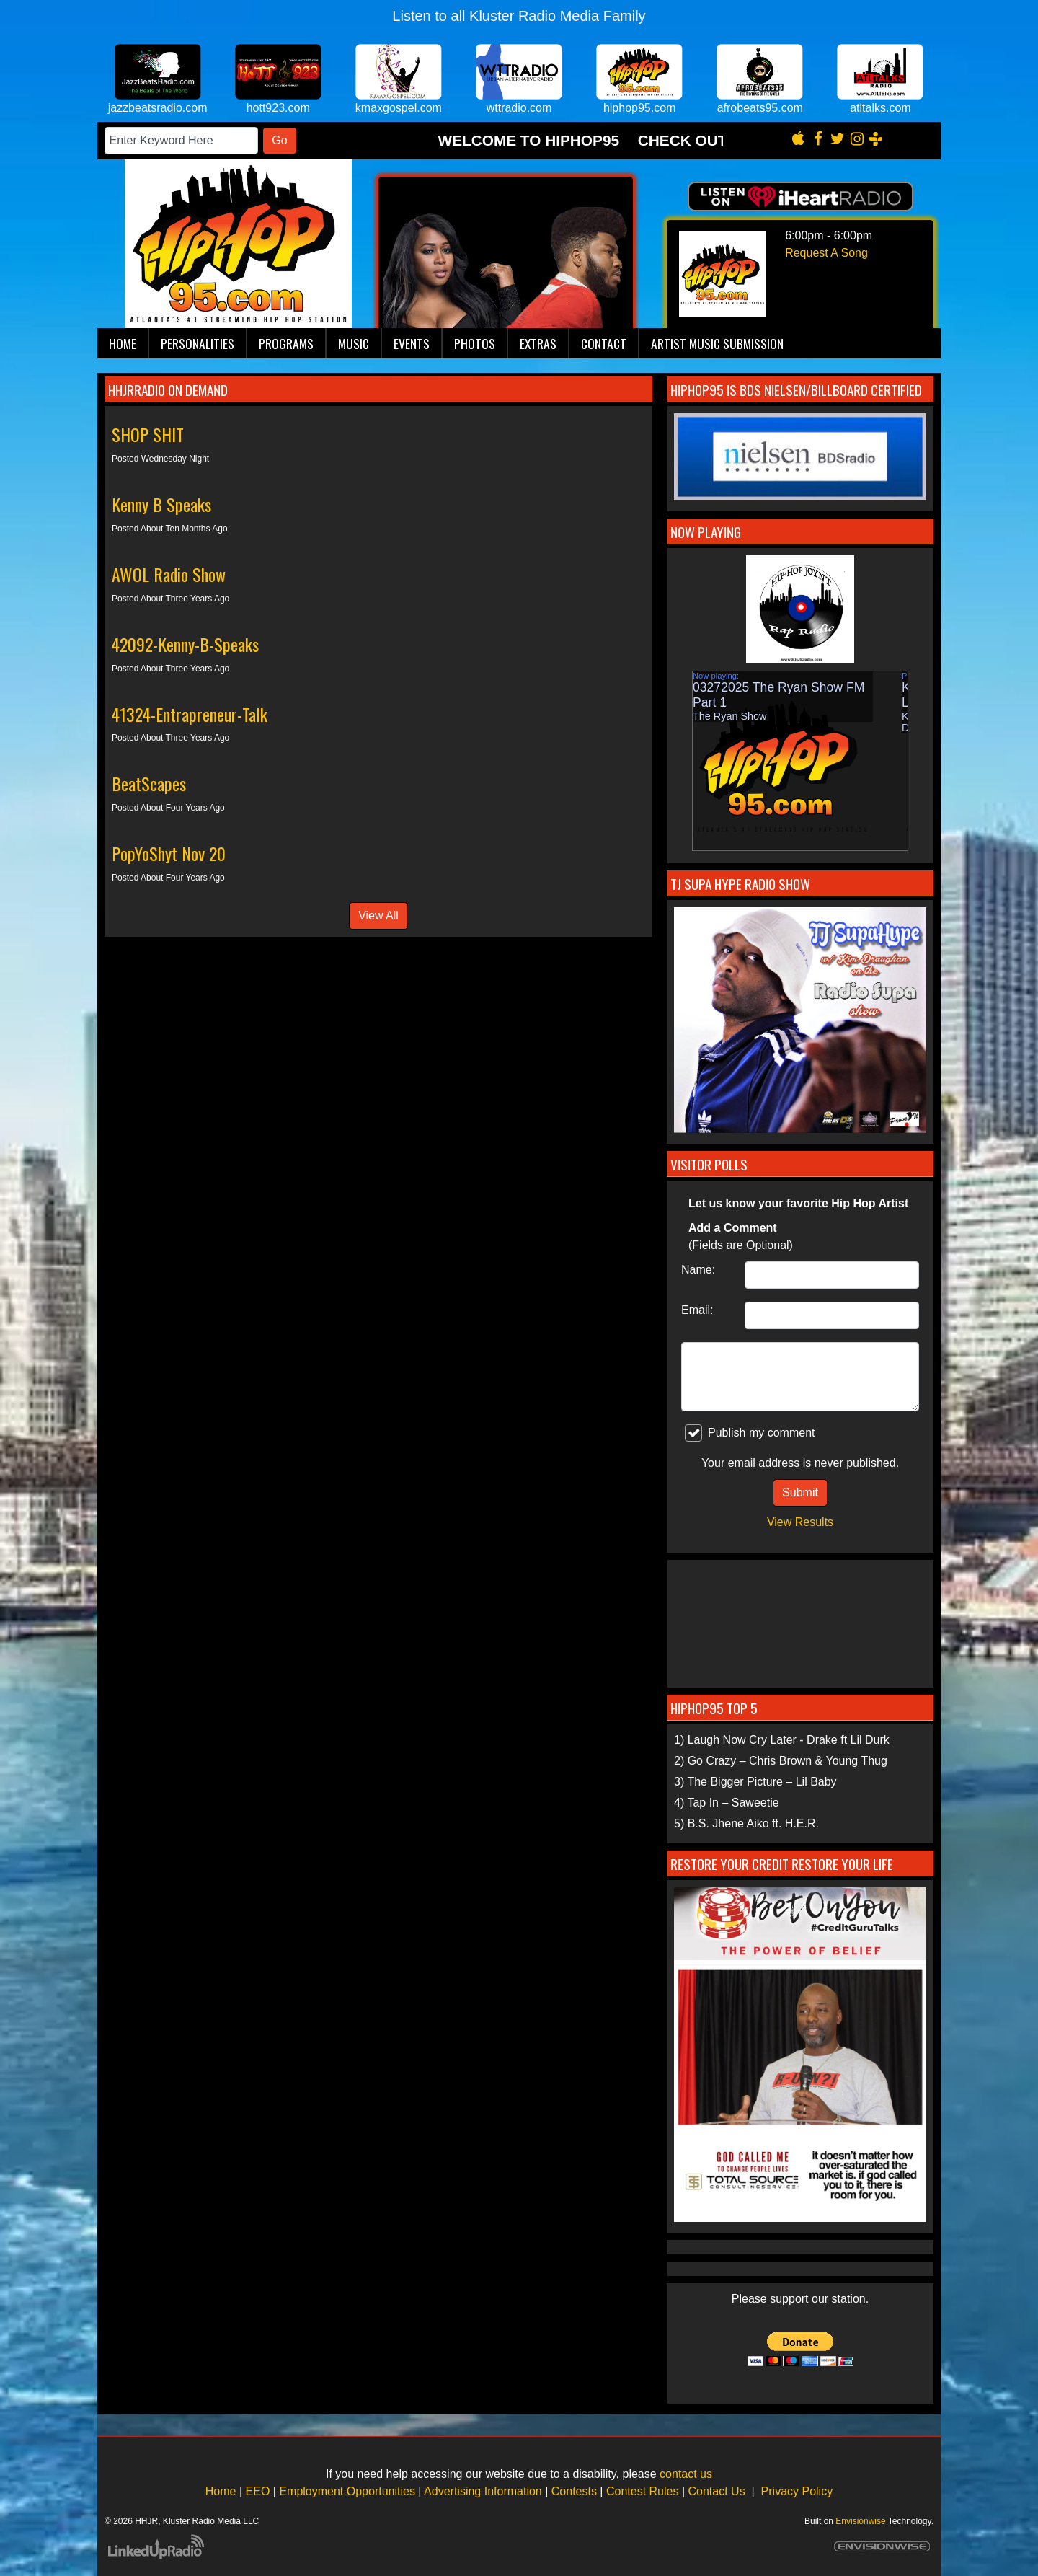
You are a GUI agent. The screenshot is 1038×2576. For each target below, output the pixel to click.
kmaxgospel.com (398, 108)
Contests (574, 2491)
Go (279, 140)
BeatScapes (149, 783)
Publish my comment (750, 1433)
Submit (800, 1492)
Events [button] (412, 343)
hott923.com (278, 108)
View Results (800, 1522)
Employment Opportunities (347, 2491)
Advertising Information (483, 2491)
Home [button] (122, 343)
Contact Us (716, 2491)
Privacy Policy (797, 2491)
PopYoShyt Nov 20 (169, 853)
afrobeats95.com (760, 108)
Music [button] (353, 343)
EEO (258, 2491)
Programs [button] (286, 343)
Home (220, 2491)
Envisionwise (860, 2521)
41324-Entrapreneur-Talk (189, 714)
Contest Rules (642, 2491)
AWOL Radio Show (169, 574)
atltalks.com (880, 108)
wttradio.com (519, 108)
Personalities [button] (197, 343)
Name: (698, 1269)
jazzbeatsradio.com (158, 108)
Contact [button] (603, 343)
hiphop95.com (639, 108)
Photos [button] (474, 343)
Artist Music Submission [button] (717, 343)
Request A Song (826, 253)
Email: (697, 1310)
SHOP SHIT (148, 434)
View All (378, 915)
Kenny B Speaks (161, 504)
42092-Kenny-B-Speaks (185, 644)
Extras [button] (538, 343)
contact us (686, 2474)
